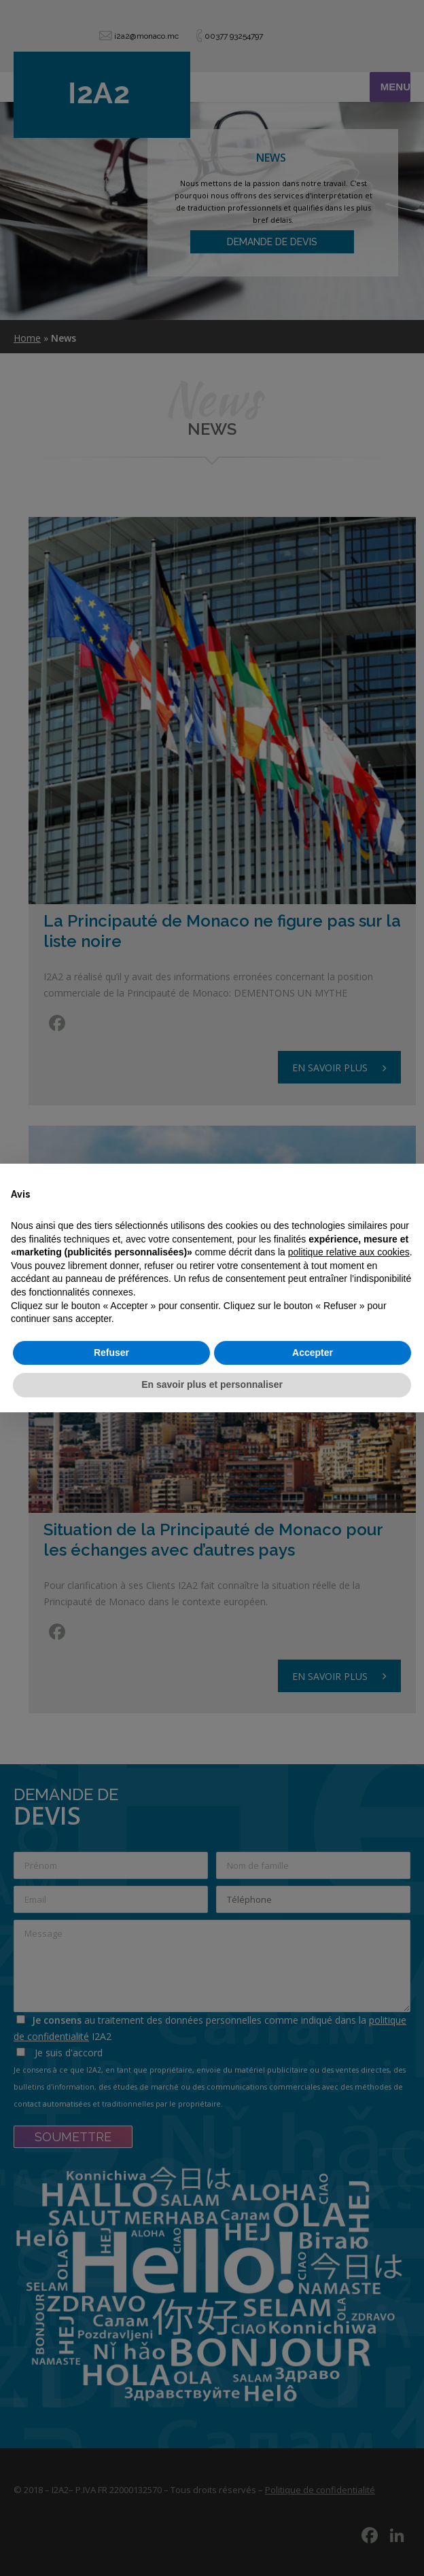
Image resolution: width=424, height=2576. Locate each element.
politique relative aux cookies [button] (349, 1252)
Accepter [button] (312, 1352)
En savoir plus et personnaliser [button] (212, 1384)
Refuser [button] (111, 1352)
